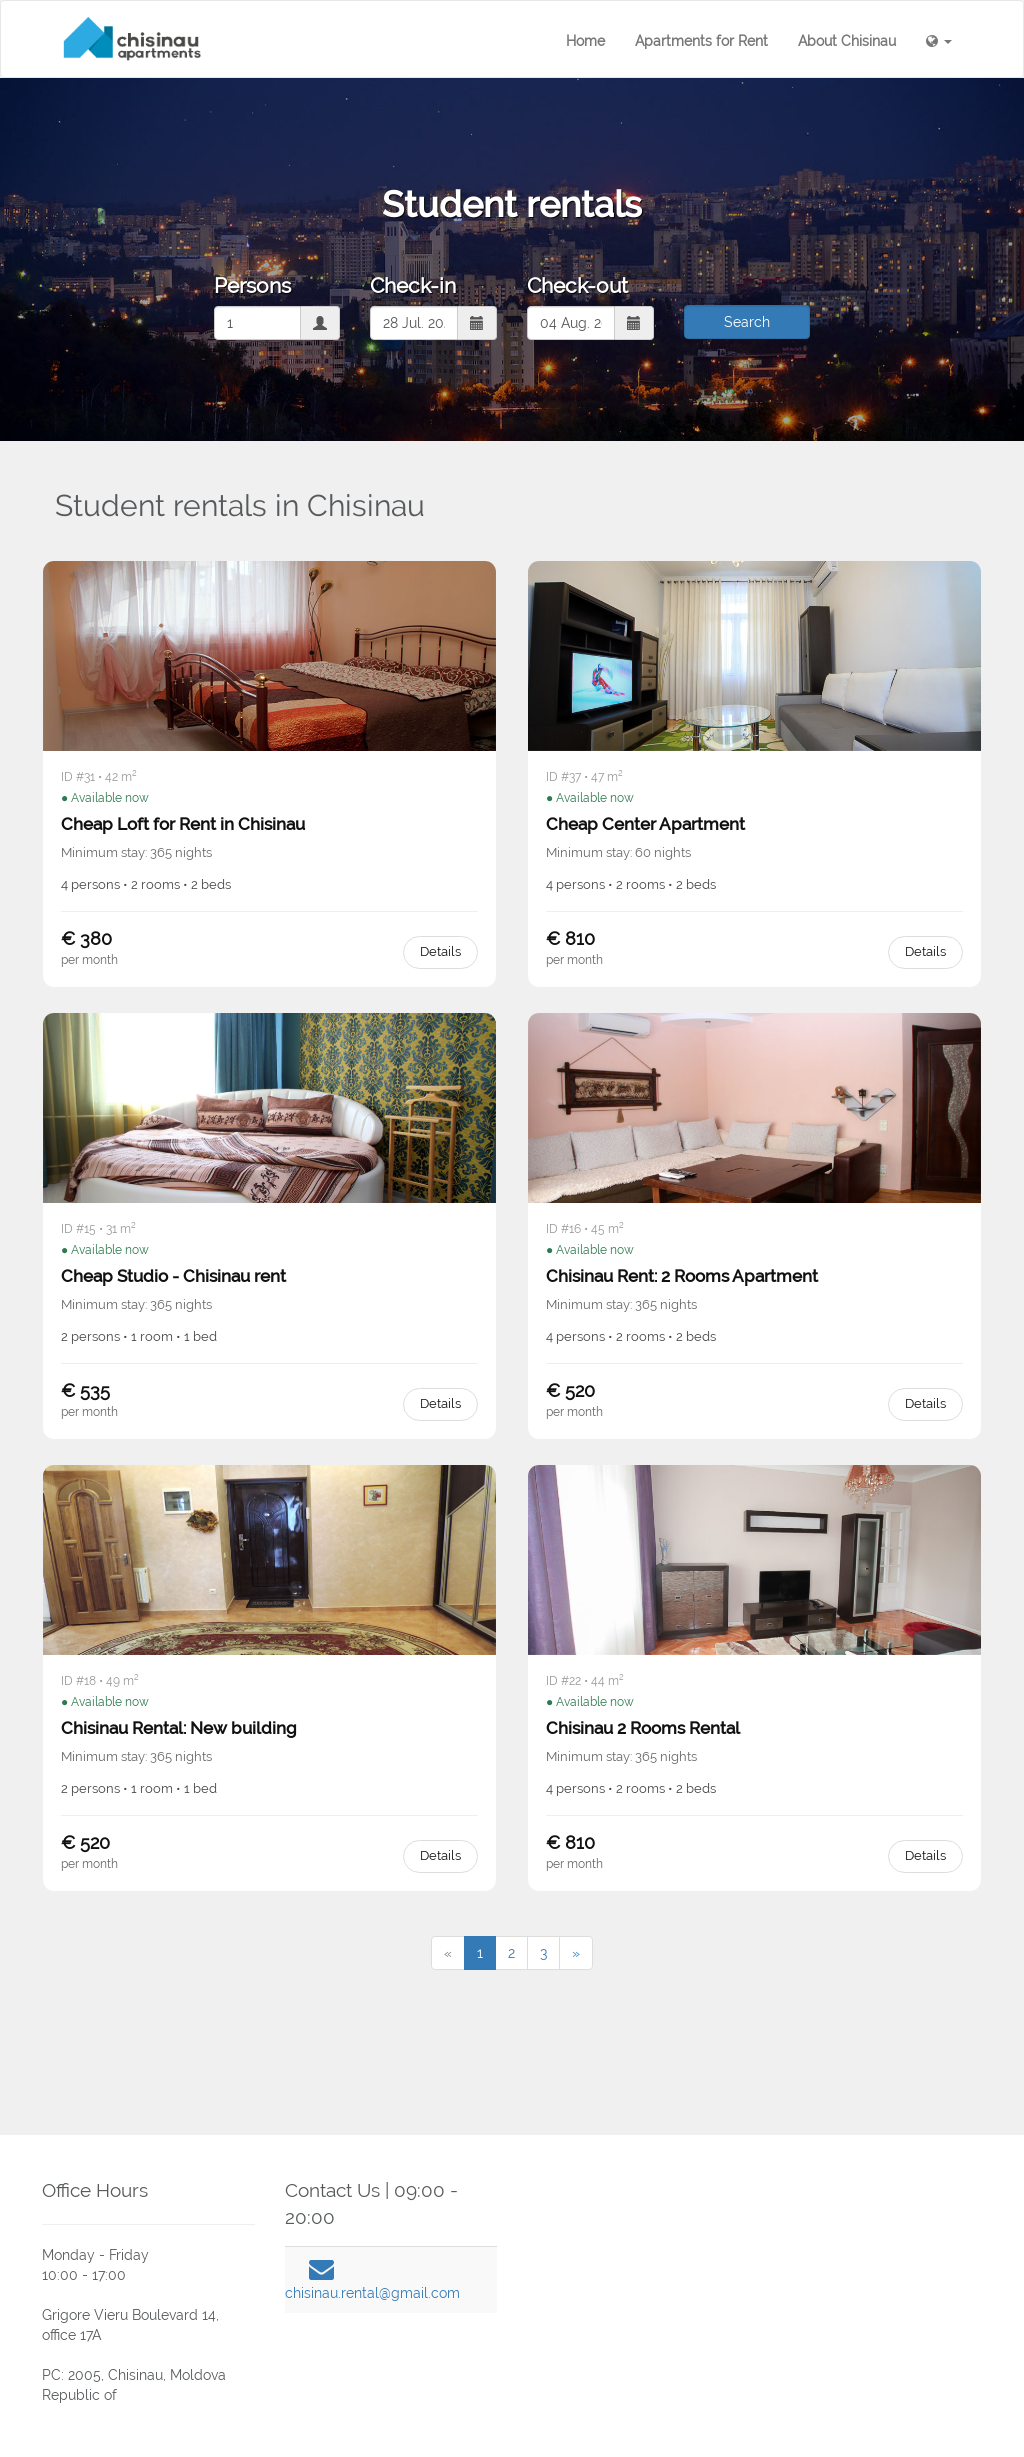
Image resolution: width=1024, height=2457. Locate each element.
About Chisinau (847, 41)
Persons (252, 285)
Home (585, 41)
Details (440, 951)
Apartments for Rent (701, 41)
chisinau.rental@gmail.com (372, 2293)
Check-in (413, 285)
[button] (939, 41)
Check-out (577, 285)
